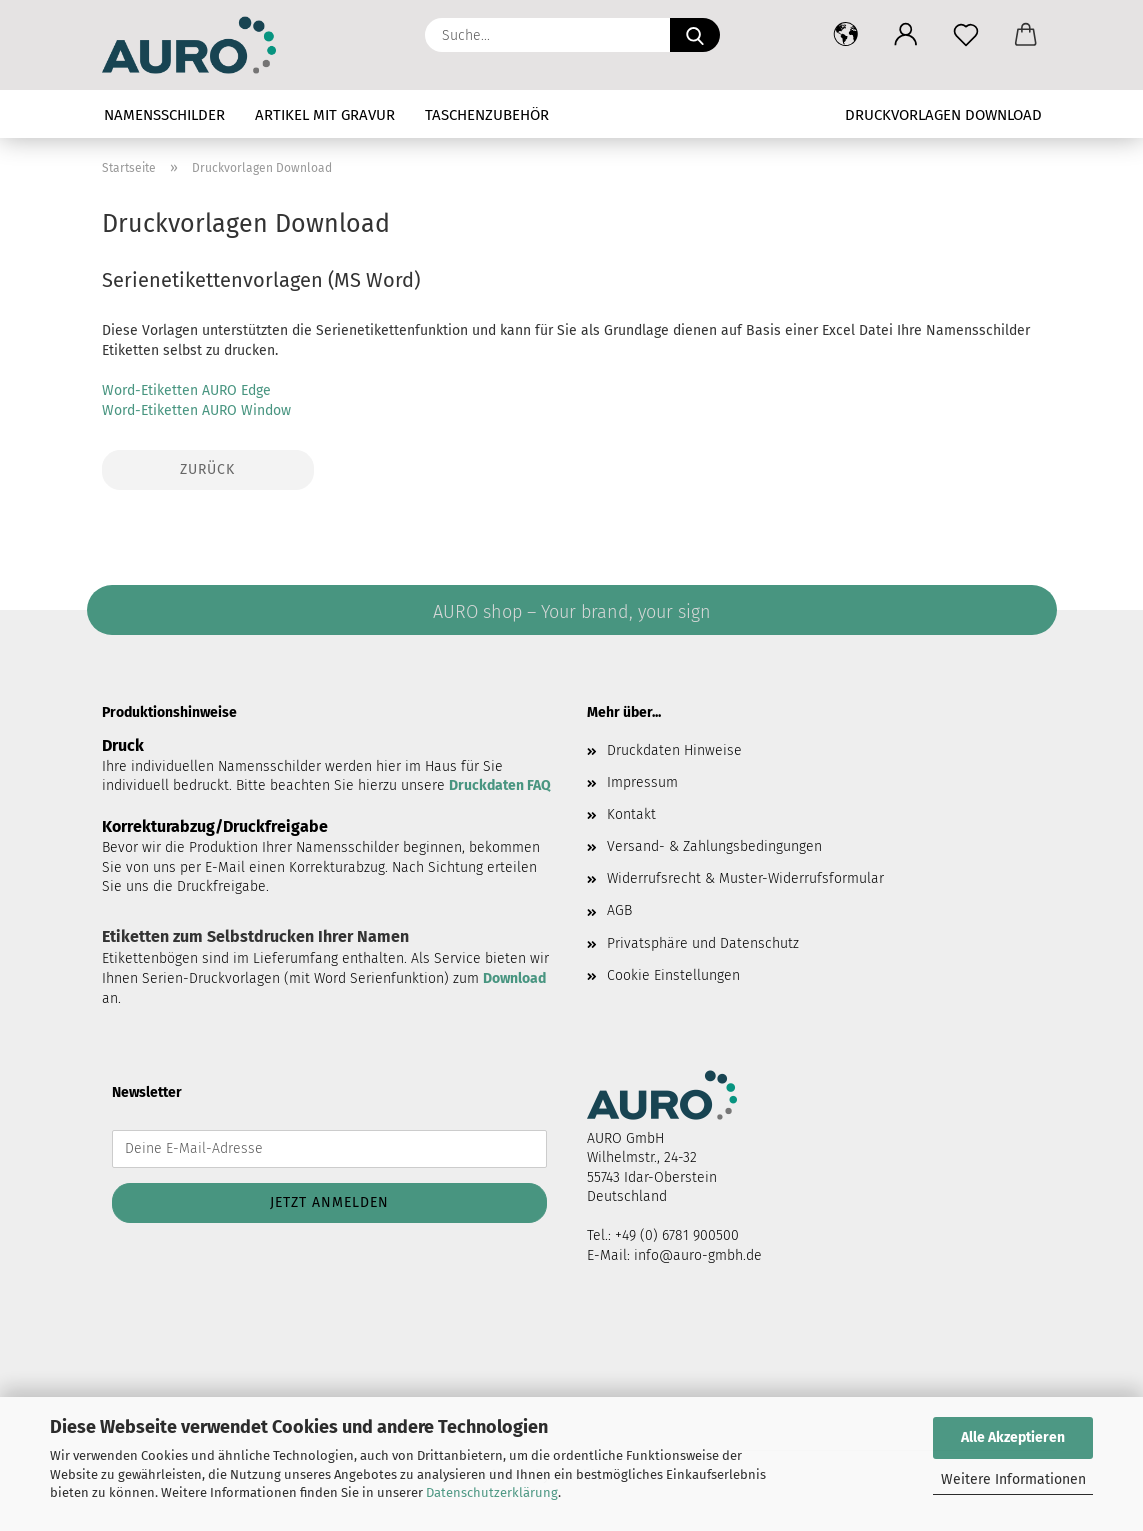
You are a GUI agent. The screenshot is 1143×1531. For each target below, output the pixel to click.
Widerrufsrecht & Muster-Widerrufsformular (745, 878)
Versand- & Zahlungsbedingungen (714, 846)
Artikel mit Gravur (325, 115)
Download (514, 978)
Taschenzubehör (487, 115)
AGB (619, 910)
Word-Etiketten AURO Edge (186, 390)
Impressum (642, 782)
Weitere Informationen (1013, 1479)
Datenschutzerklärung (492, 1492)
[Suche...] (695, 35)
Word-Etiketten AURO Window (196, 410)
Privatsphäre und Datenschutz (703, 943)
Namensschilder (164, 115)
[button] (846, 35)
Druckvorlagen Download (943, 115)
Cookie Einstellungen (673, 975)
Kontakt (631, 814)
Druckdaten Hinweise (674, 750)
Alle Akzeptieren (1013, 1437)
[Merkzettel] (966, 35)
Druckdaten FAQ (500, 785)
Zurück (207, 469)
